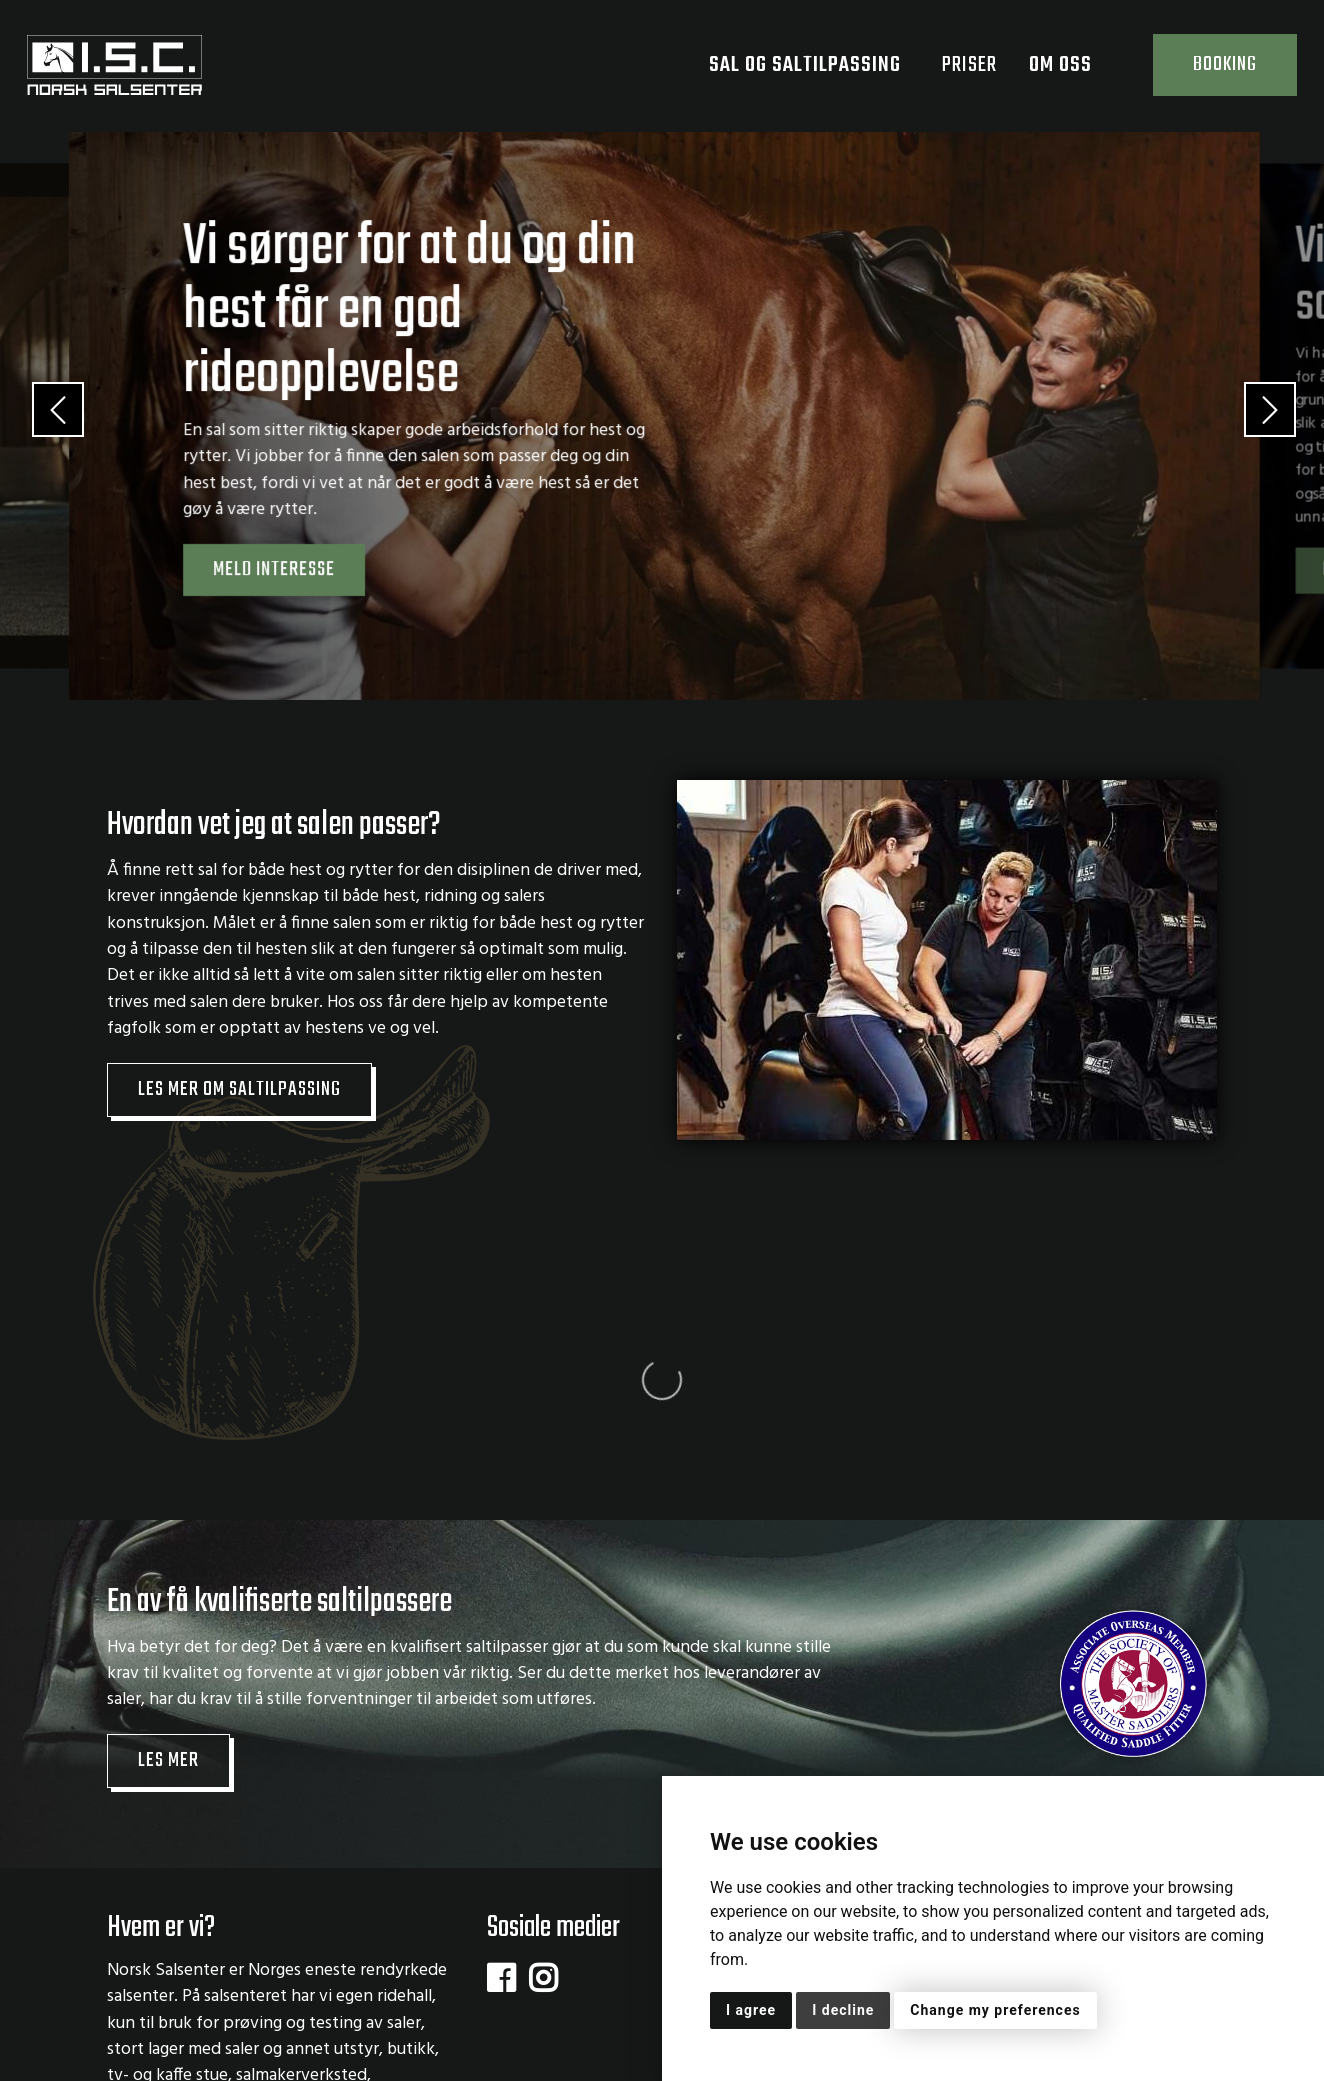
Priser (969, 65)
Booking (1225, 65)
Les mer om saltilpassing (239, 1090)
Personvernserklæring (377, 2023)
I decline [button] (843, 2010)
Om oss (1073, 65)
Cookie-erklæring (549, 2023)
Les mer (168, 1561)
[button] (45, 416)
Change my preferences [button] (995, 2010)
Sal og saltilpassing (817, 65)
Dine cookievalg (173, 2049)
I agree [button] (751, 2010)
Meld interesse (274, 570)
